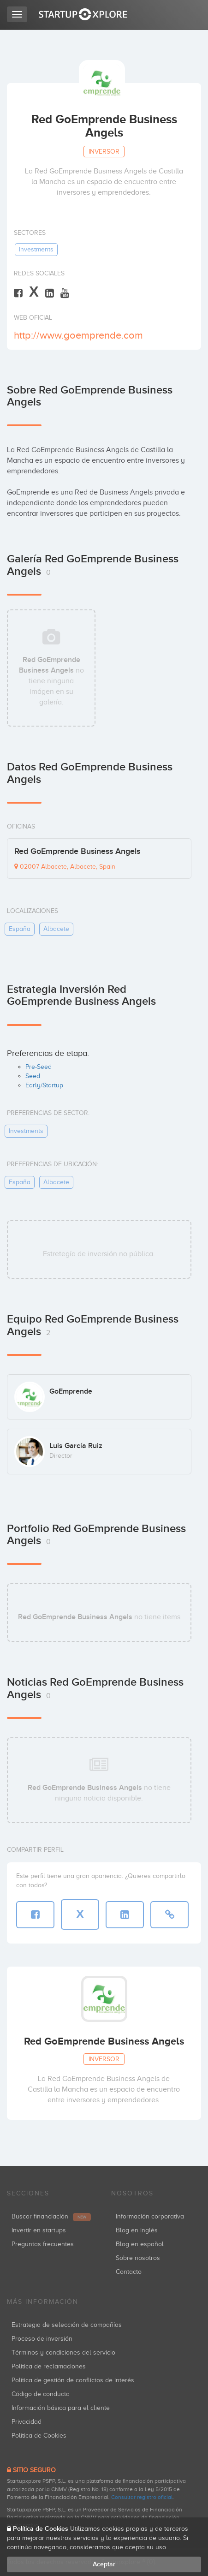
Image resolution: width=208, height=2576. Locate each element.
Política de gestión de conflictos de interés (73, 2380)
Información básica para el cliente (61, 2407)
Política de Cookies (39, 2435)
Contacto (129, 2271)
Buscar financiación (51, 2216)
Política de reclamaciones (49, 2366)
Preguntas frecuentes (43, 2244)
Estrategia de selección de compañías (67, 2324)
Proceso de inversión (42, 2338)
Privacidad (27, 2421)
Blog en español (140, 2244)
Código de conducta (41, 2394)
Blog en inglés (137, 2230)
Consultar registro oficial (141, 2497)
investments (36, 249)
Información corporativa (150, 2216)
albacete (56, 928)
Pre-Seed (38, 1066)
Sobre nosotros (138, 2257)
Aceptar (104, 2564)
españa (19, 928)
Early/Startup (44, 1085)
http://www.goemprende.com (78, 335)
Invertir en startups (39, 2230)
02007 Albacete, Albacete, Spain (64, 866)
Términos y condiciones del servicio (63, 2352)
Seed (32, 1076)
